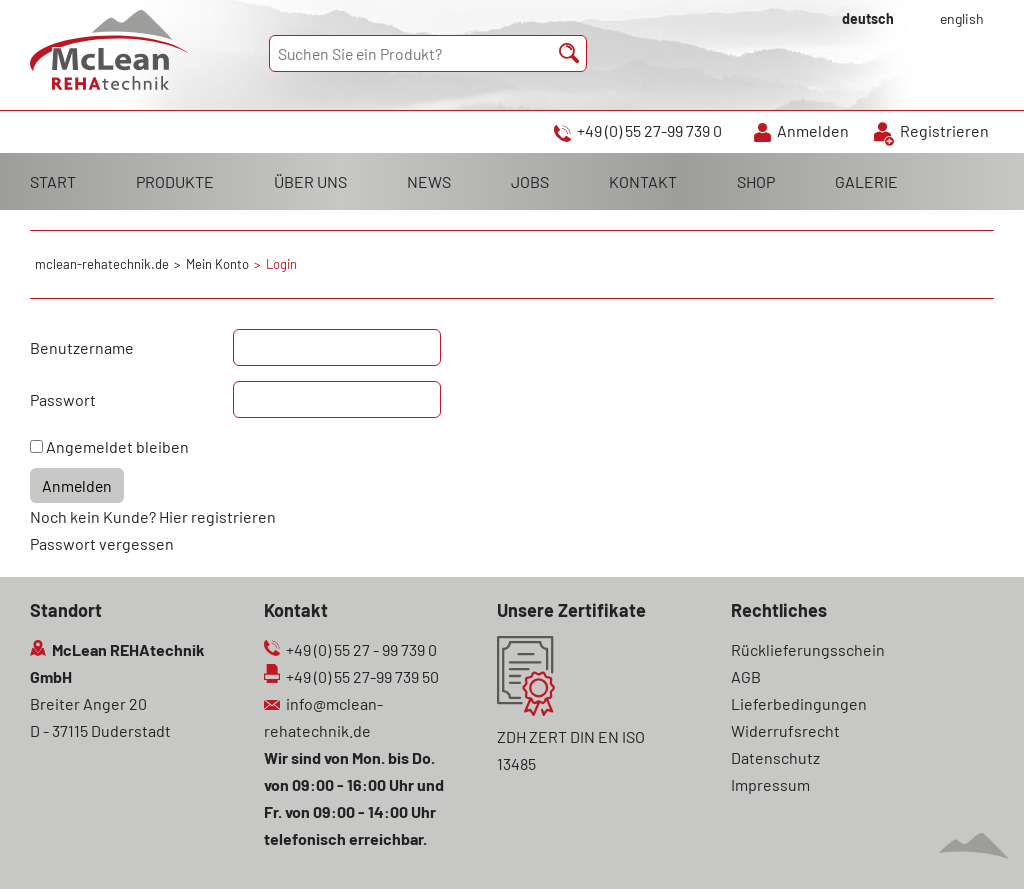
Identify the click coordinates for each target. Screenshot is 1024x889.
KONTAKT (643, 181)
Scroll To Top (974, 846)
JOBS (530, 181)
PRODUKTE (175, 181)
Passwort (63, 399)
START (53, 181)
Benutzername (82, 347)
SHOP (756, 181)
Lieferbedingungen (799, 703)
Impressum (770, 784)
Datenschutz (775, 757)
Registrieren (944, 130)
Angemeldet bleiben (117, 446)
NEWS (429, 181)
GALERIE (866, 181)
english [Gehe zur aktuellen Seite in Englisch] (962, 18)
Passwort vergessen (102, 543)
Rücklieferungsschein (808, 649)
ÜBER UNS (310, 181)
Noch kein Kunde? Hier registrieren (153, 516)
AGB (746, 676)
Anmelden (813, 130)
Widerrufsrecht (785, 730)
